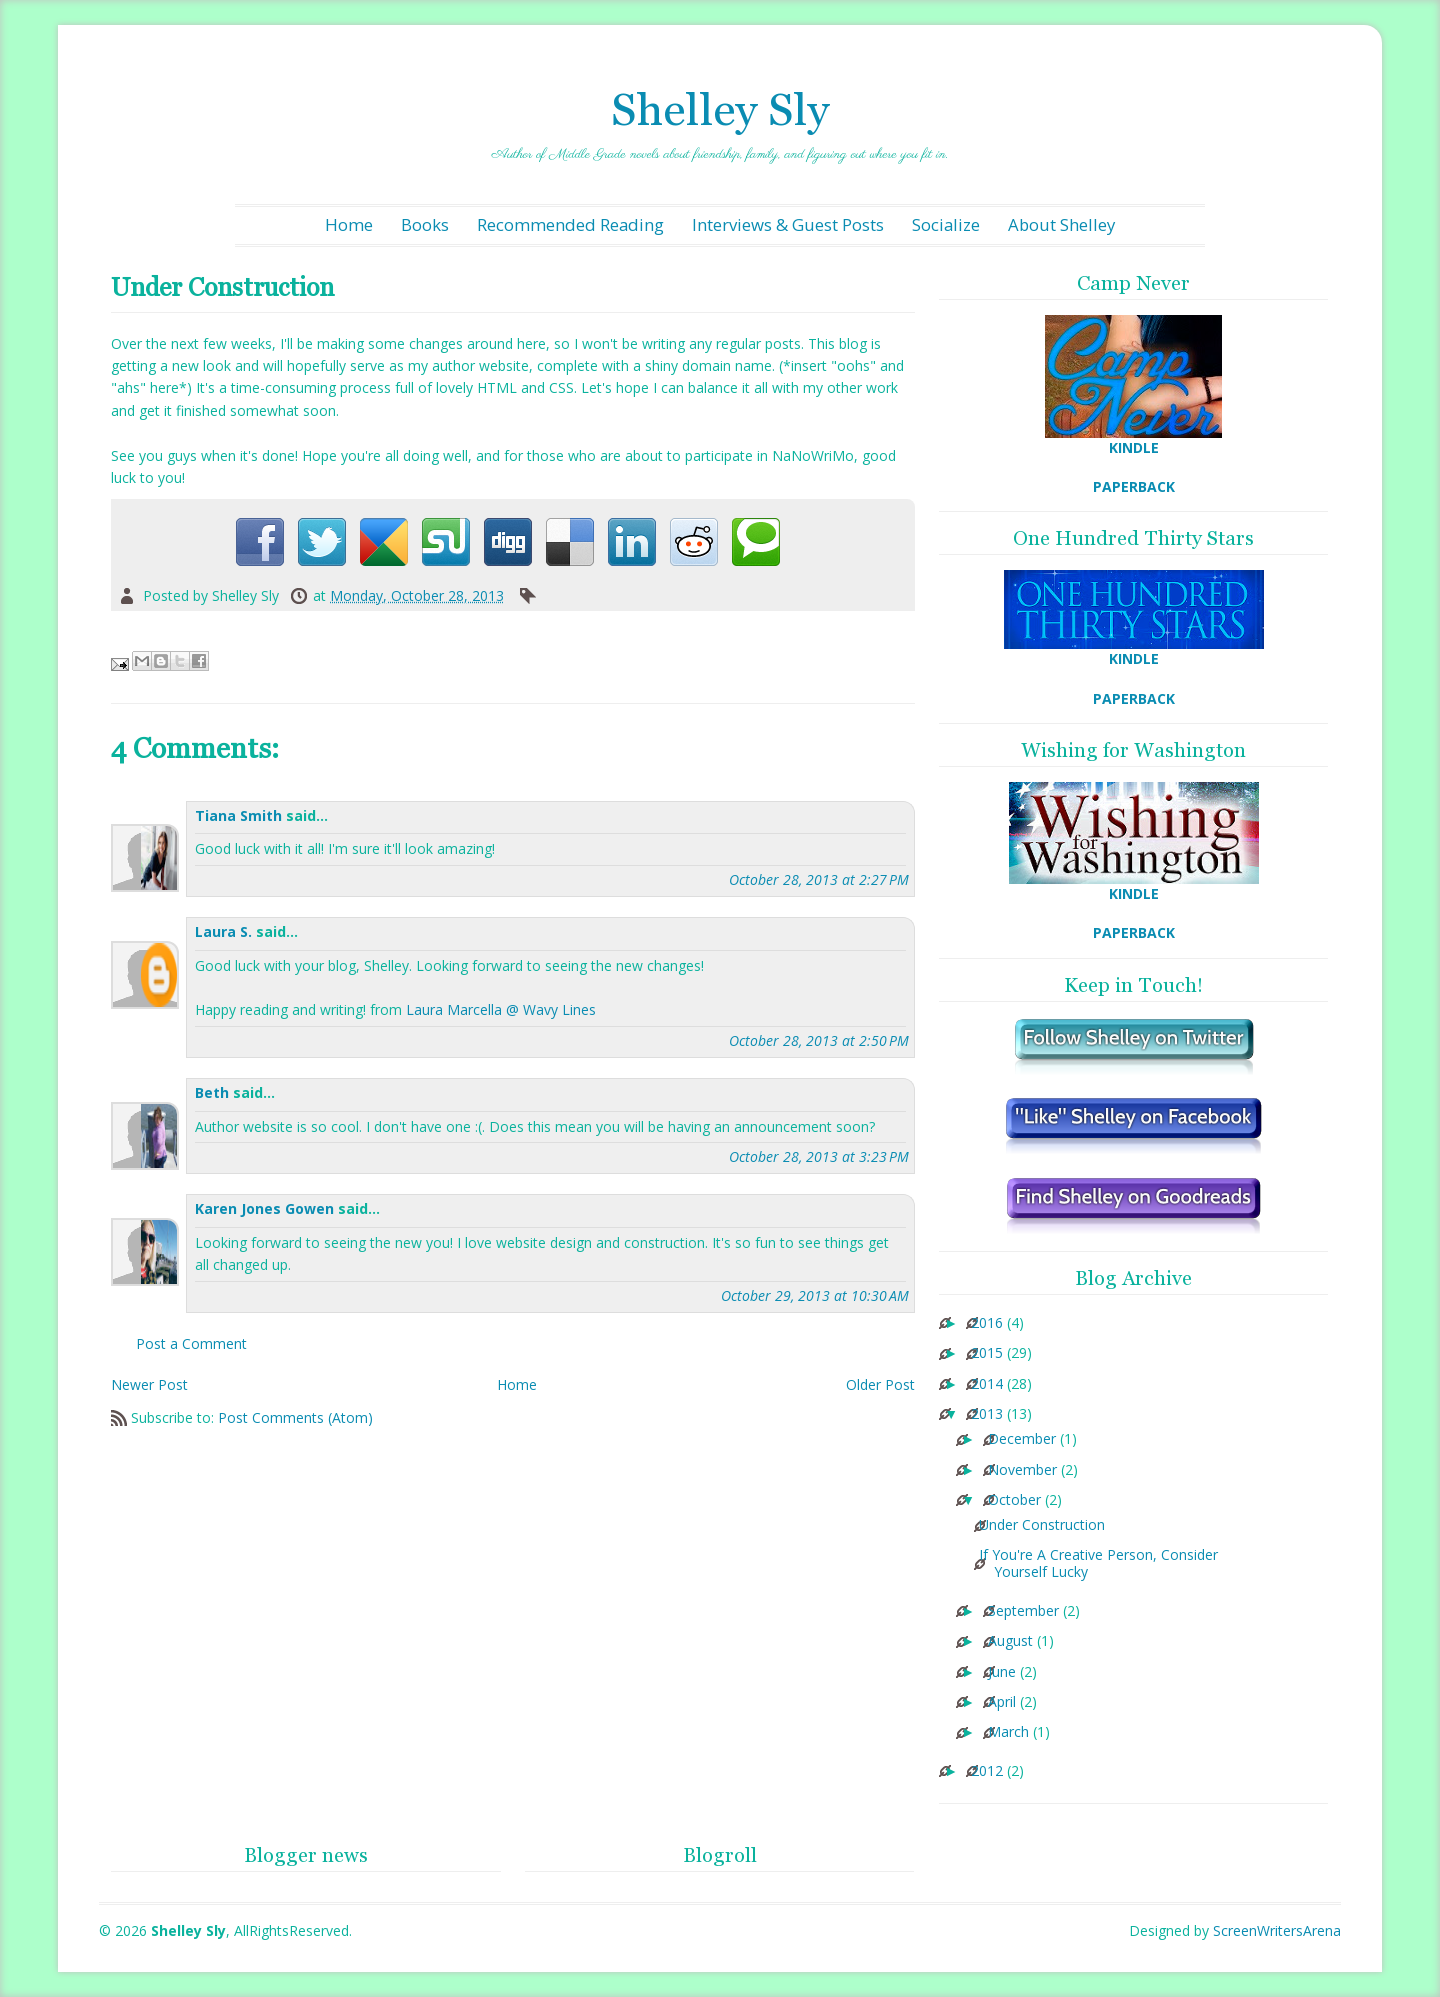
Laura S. (223, 931)
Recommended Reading (570, 224)
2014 (987, 1384)
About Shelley (1061, 224)
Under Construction (1042, 1525)
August (1010, 1641)
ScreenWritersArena (1277, 1930)
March (1008, 1732)
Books (425, 224)
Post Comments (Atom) (295, 1417)
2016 (987, 1323)
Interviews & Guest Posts (788, 224)
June (1002, 1672)
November (1022, 1470)
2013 (987, 1414)
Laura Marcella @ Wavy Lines (501, 1009)
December (1022, 1439)
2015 (987, 1353)
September (1023, 1611)
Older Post (880, 1384)
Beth (212, 1092)
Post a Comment (191, 1343)
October (1014, 1500)
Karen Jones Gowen (264, 1208)
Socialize (946, 224)
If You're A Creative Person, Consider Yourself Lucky (1098, 1564)
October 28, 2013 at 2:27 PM (819, 879)
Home (349, 224)
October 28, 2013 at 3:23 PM (819, 1156)
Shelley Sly (720, 109)
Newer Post (149, 1384)
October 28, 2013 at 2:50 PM (819, 1040)
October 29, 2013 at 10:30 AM (815, 1295)
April (1002, 1702)
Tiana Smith (238, 815)
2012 (987, 1771)
